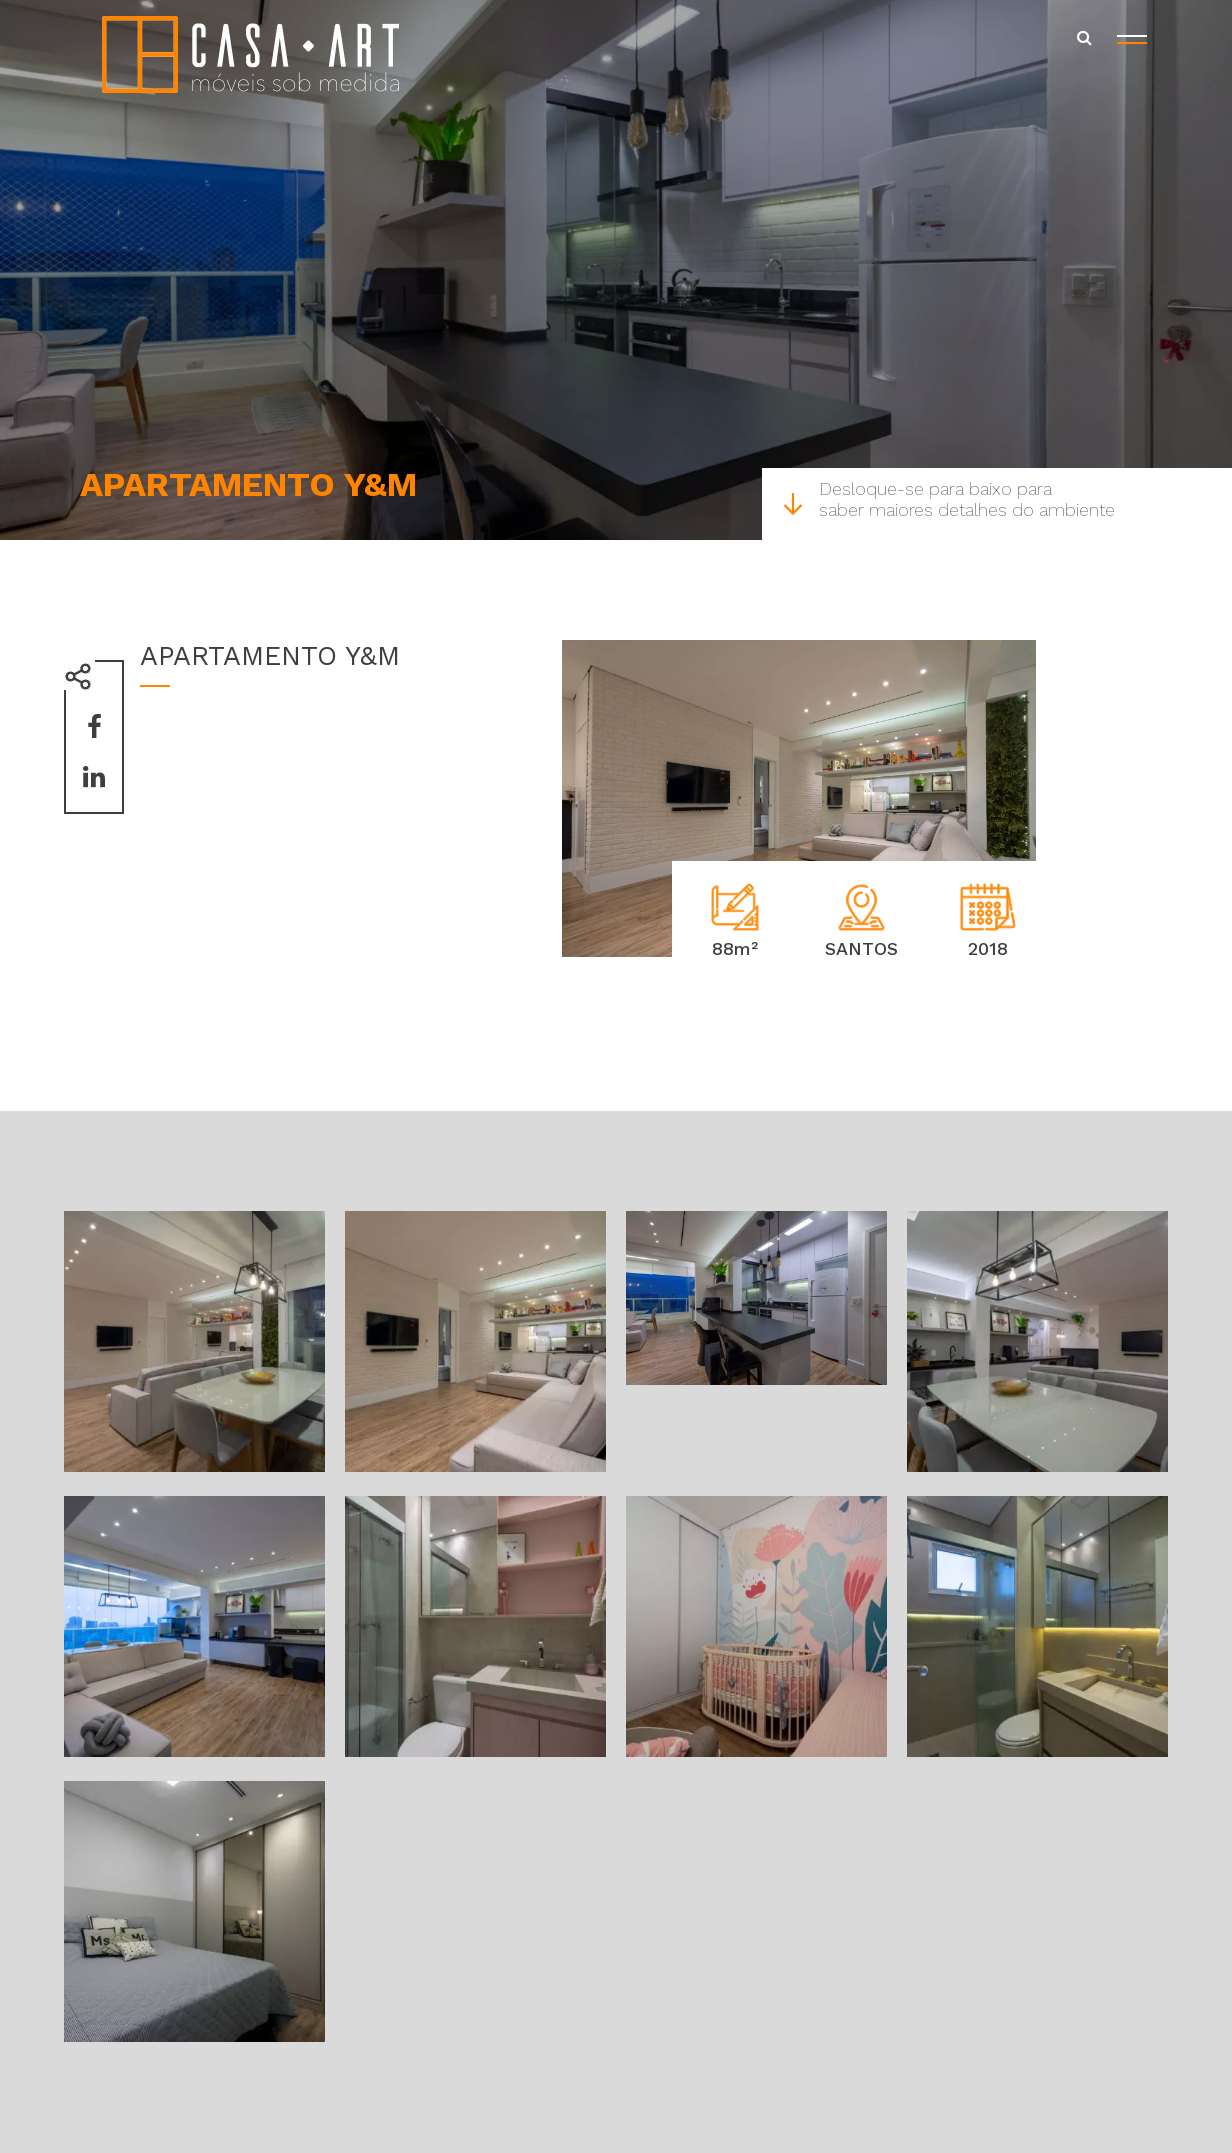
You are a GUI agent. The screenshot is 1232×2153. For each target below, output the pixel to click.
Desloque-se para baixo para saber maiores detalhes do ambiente (948, 499)
